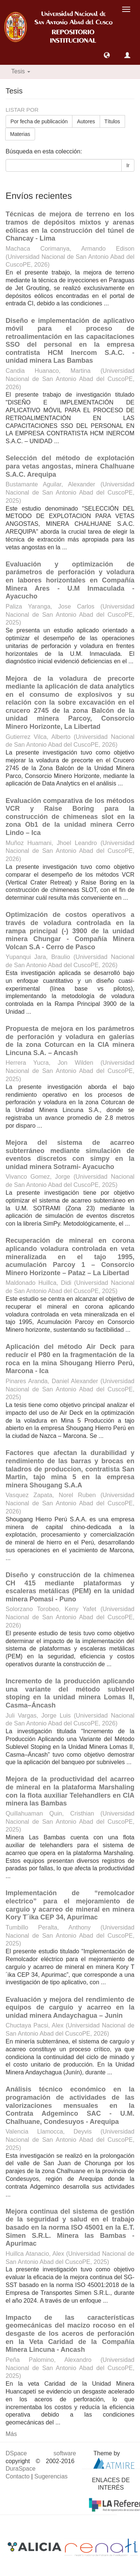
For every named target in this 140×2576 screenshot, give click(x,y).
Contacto (17, 2476)
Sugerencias (51, 2476)
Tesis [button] (20, 71)
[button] (107, 55)
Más (11, 2434)
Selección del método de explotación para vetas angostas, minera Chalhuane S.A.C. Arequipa (70, 466)
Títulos (112, 121)
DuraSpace (20, 2468)
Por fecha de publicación (39, 121)
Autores (86, 121)
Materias (20, 134)
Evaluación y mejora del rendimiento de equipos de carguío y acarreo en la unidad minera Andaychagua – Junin (70, 2007)
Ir (128, 165)
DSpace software (41, 2453)
